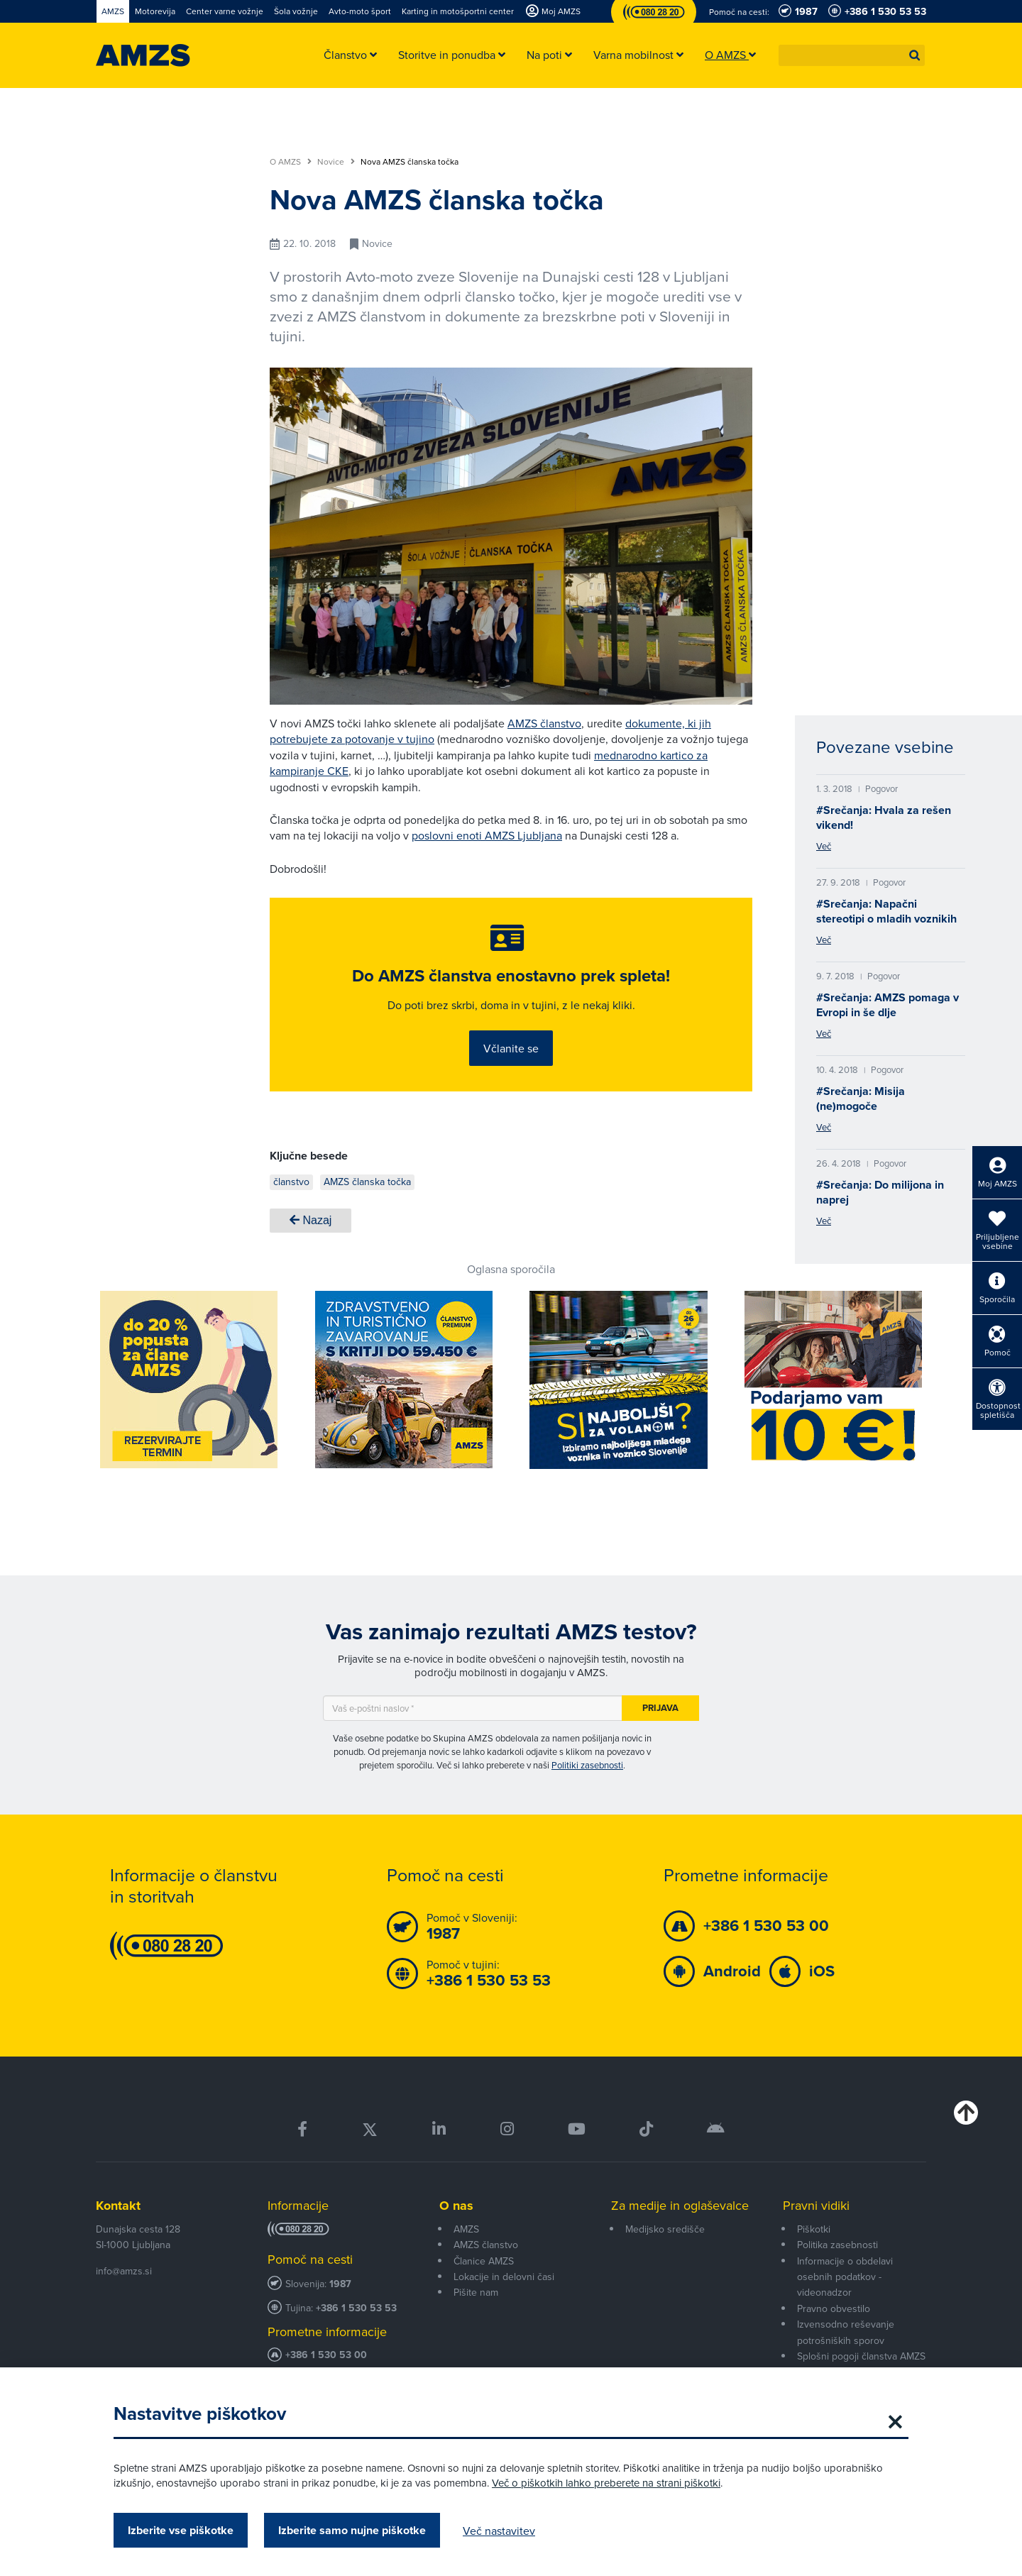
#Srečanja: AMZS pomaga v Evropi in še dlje (887, 1004)
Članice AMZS (484, 2281)
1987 (340, 2305)
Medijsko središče (665, 2249)
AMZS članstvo (544, 723)
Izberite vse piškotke (180, 2530)
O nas (456, 2226)
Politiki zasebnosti (587, 1785)
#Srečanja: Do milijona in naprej (880, 1192)
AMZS (466, 2249)
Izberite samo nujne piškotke (352, 2530)
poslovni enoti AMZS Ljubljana (487, 835)
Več (823, 846)
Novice (336, 162)
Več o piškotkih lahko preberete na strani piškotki (606, 2482)
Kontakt (118, 2226)
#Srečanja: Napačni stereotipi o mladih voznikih (886, 911)
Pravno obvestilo (833, 2329)
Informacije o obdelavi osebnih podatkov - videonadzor (845, 2297)
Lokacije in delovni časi (504, 2297)
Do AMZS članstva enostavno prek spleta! (511, 988)
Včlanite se (511, 1060)
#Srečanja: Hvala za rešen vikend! (883, 817)
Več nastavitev (499, 2530)
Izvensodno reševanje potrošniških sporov (845, 2352)
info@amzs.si (124, 2291)
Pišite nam (476, 2313)
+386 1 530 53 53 (356, 2329)
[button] (915, 55)
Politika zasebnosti (837, 2266)
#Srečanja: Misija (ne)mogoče (860, 1098)
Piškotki (813, 2249)
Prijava (660, 1728)
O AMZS (291, 162)
